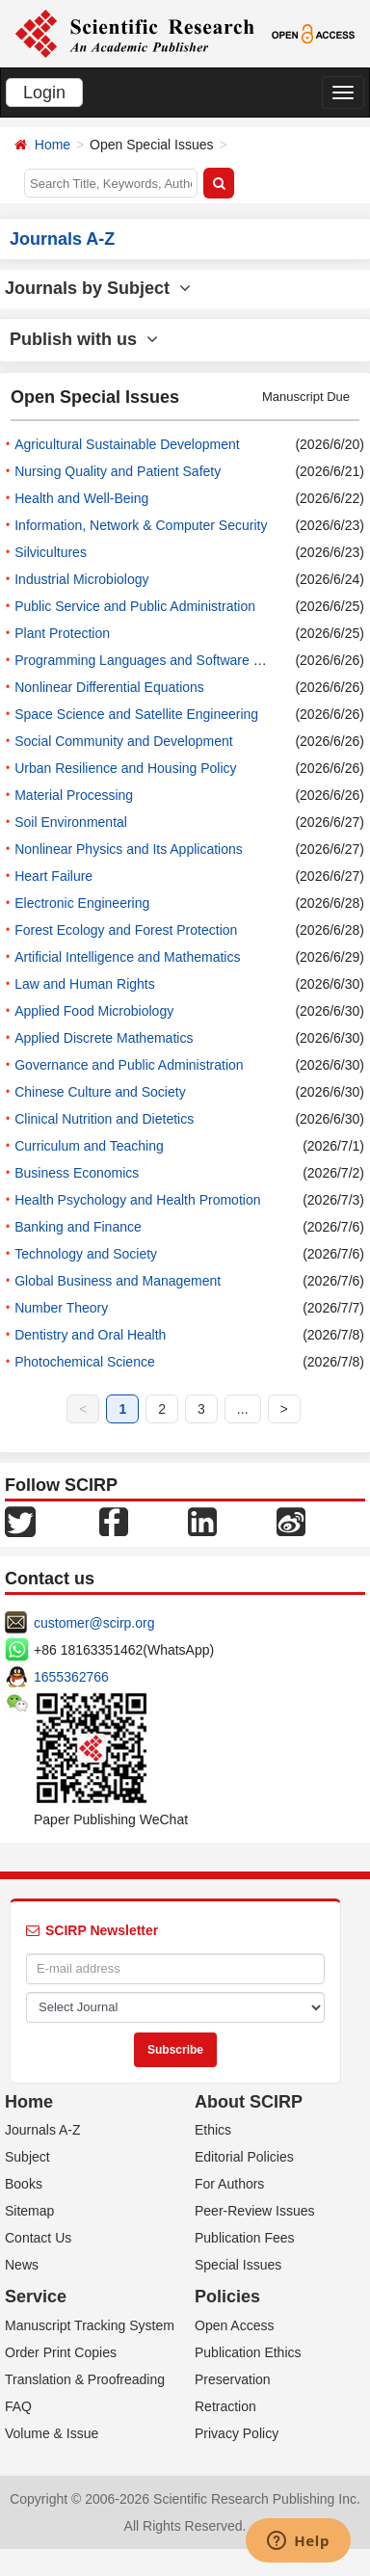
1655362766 (71, 1677)
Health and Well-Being (81, 498)
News (22, 2264)
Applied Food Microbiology (93, 1011)
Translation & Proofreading (85, 2379)
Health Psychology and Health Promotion (137, 1200)
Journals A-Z (43, 2130)
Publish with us (84, 339)
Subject (27, 2156)
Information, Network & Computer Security (140, 525)
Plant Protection (62, 633)
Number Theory (61, 1307)
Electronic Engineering (81, 903)
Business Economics (76, 1173)
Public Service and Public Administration (134, 606)
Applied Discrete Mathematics (103, 1038)
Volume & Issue (51, 2433)
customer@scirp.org (94, 1623)
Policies (227, 2296)
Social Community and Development (123, 741)
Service (35, 2296)
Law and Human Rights (84, 984)
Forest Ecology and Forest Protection (125, 930)
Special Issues (238, 2264)
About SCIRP (249, 2101)
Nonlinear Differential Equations (109, 687)
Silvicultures (50, 552)
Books (23, 2183)
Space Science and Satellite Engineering (136, 714)
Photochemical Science (84, 1361)
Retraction (225, 2406)
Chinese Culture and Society (99, 1092)
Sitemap (29, 2210)
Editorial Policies (244, 2156)
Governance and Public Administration (128, 1065)
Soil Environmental (70, 822)
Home (52, 144)
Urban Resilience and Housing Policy (125, 768)
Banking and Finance (78, 1227)
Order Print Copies (61, 2352)
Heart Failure (53, 876)
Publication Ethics (248, 2352)
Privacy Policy (236, 2433)
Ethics (213, 2130)
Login (44, 92)
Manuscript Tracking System (89, 2325)
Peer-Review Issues (255, 2210)
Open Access (235, 2325)
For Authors (229, 2183)
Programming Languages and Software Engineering (169, 660)
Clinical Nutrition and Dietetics (104, 1119)
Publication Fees (245, 2237)
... (243, 1409)
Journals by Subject (98, 288)
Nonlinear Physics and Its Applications (128, 849)
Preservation (233, 2379)
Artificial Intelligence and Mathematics (127, 957)
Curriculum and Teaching (89, 1146)
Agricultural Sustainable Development (126, 444)
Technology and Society (85, 1253)
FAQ (18, 2406)
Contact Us (38, 2237)
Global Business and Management (117, 1280)
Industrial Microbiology (81, 579)
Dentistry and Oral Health (90, 1334)
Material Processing (73, 795)
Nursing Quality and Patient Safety (117, 471)
